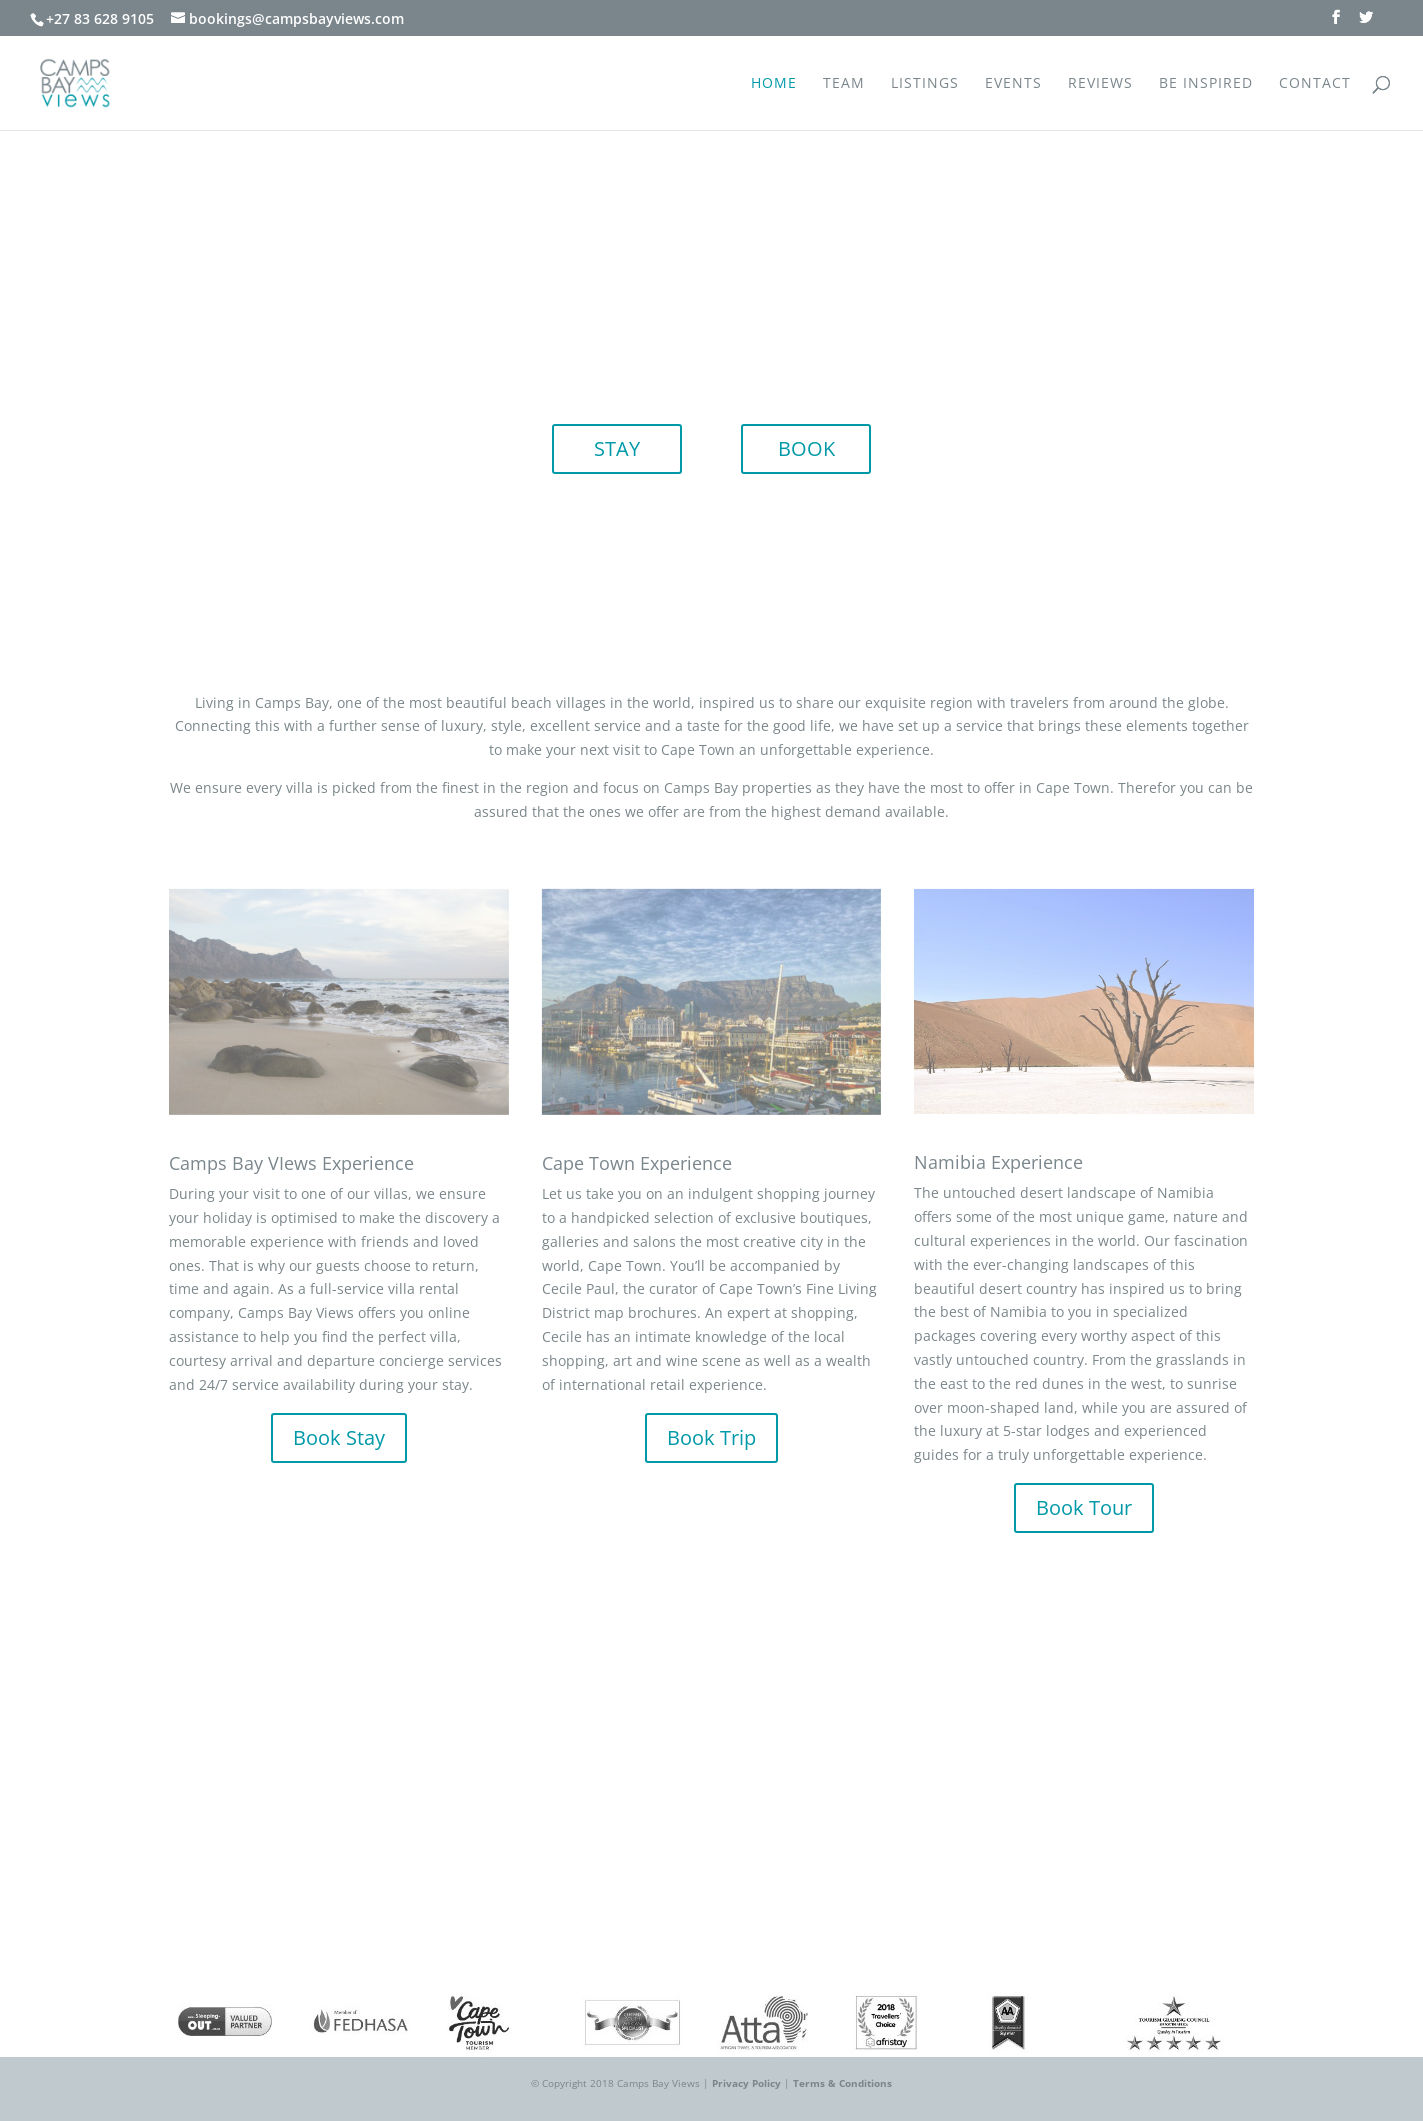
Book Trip (711, 1437)
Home (774, 84)
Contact (1315, 84)
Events (1013, 84)
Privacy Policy (746, 2083)
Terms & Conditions (842, 2083)
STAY (617, 448)
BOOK (806, 448)
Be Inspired (1206, 84)
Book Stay (339, 1437)
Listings (925, 84)
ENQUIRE (712, 1799)
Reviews (1100, 84)
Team (844, 84)
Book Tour (1084, 1507)
